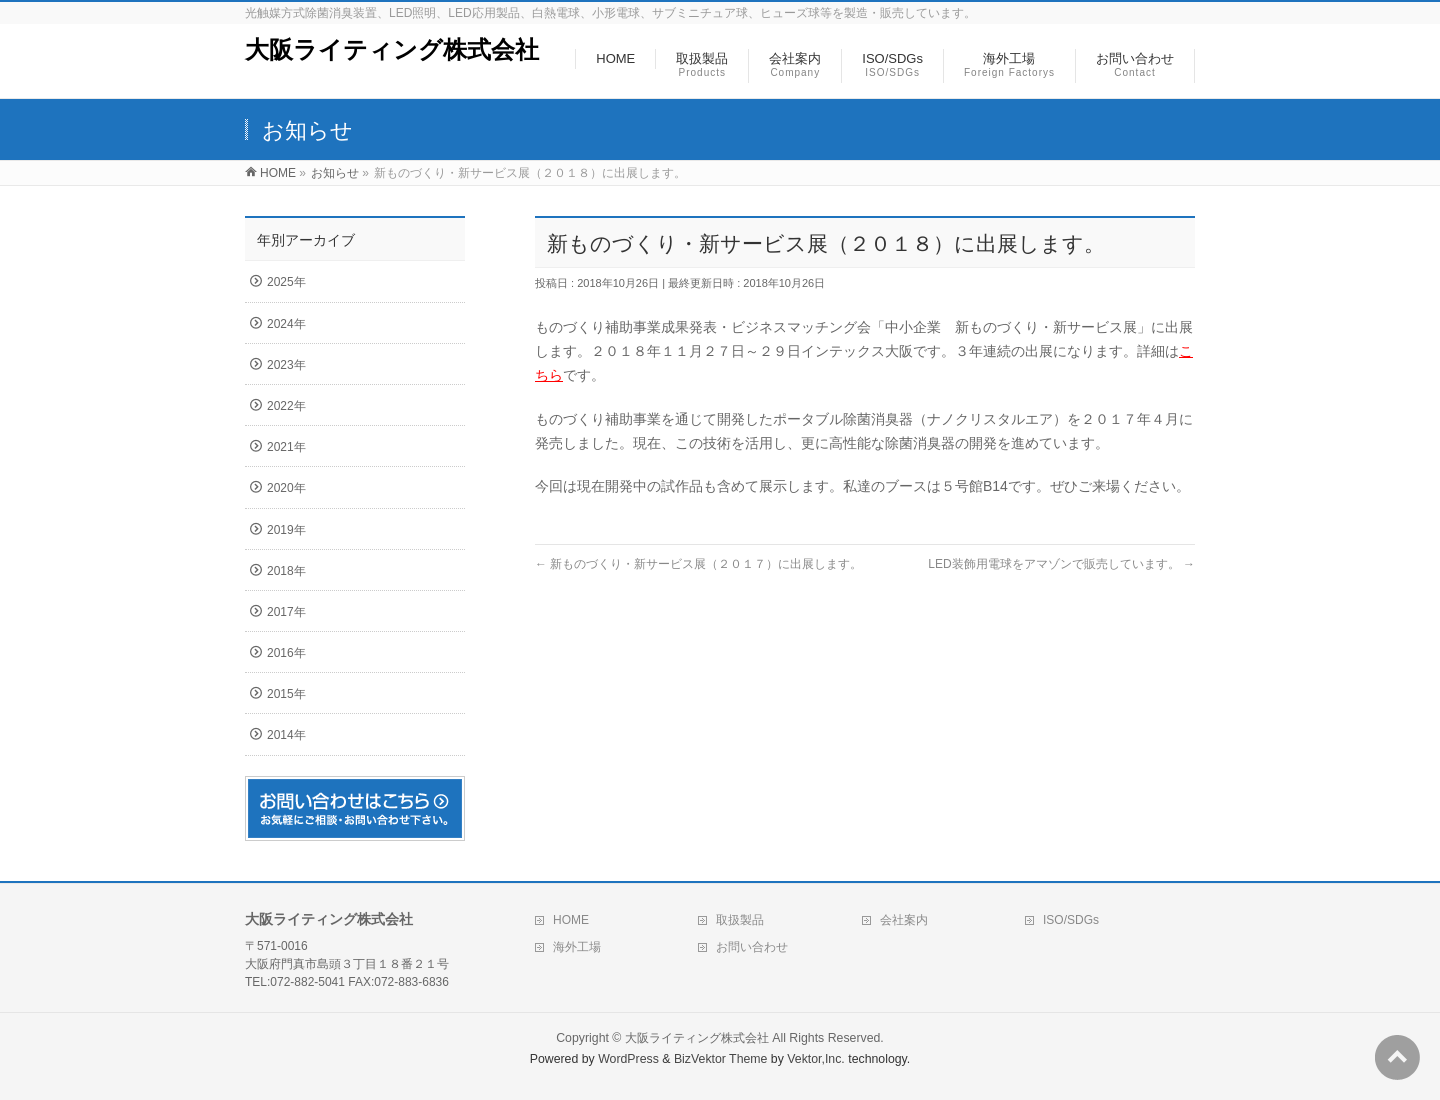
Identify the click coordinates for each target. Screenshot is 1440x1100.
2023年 (286, 365)
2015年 (286, 694)
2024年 (286, 324)
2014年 (286, 735)
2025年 (286, 282)
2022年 (286, 406)
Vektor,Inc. (816, 1059)
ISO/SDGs (1071, 920)
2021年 (286, 447)
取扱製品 (740, 920)
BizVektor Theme (721, 1059)
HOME (571, 920)
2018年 (286, 571)
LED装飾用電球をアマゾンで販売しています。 (1061, 564)
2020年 (286, 488)
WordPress (628, 1059)
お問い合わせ (752, 947)
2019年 (286, 530)
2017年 (286, 612)
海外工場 (577, 947)
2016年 (286, 653)
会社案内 (904, 920)
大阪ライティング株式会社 (392, 49)
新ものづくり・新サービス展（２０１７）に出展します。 (698, 564)
